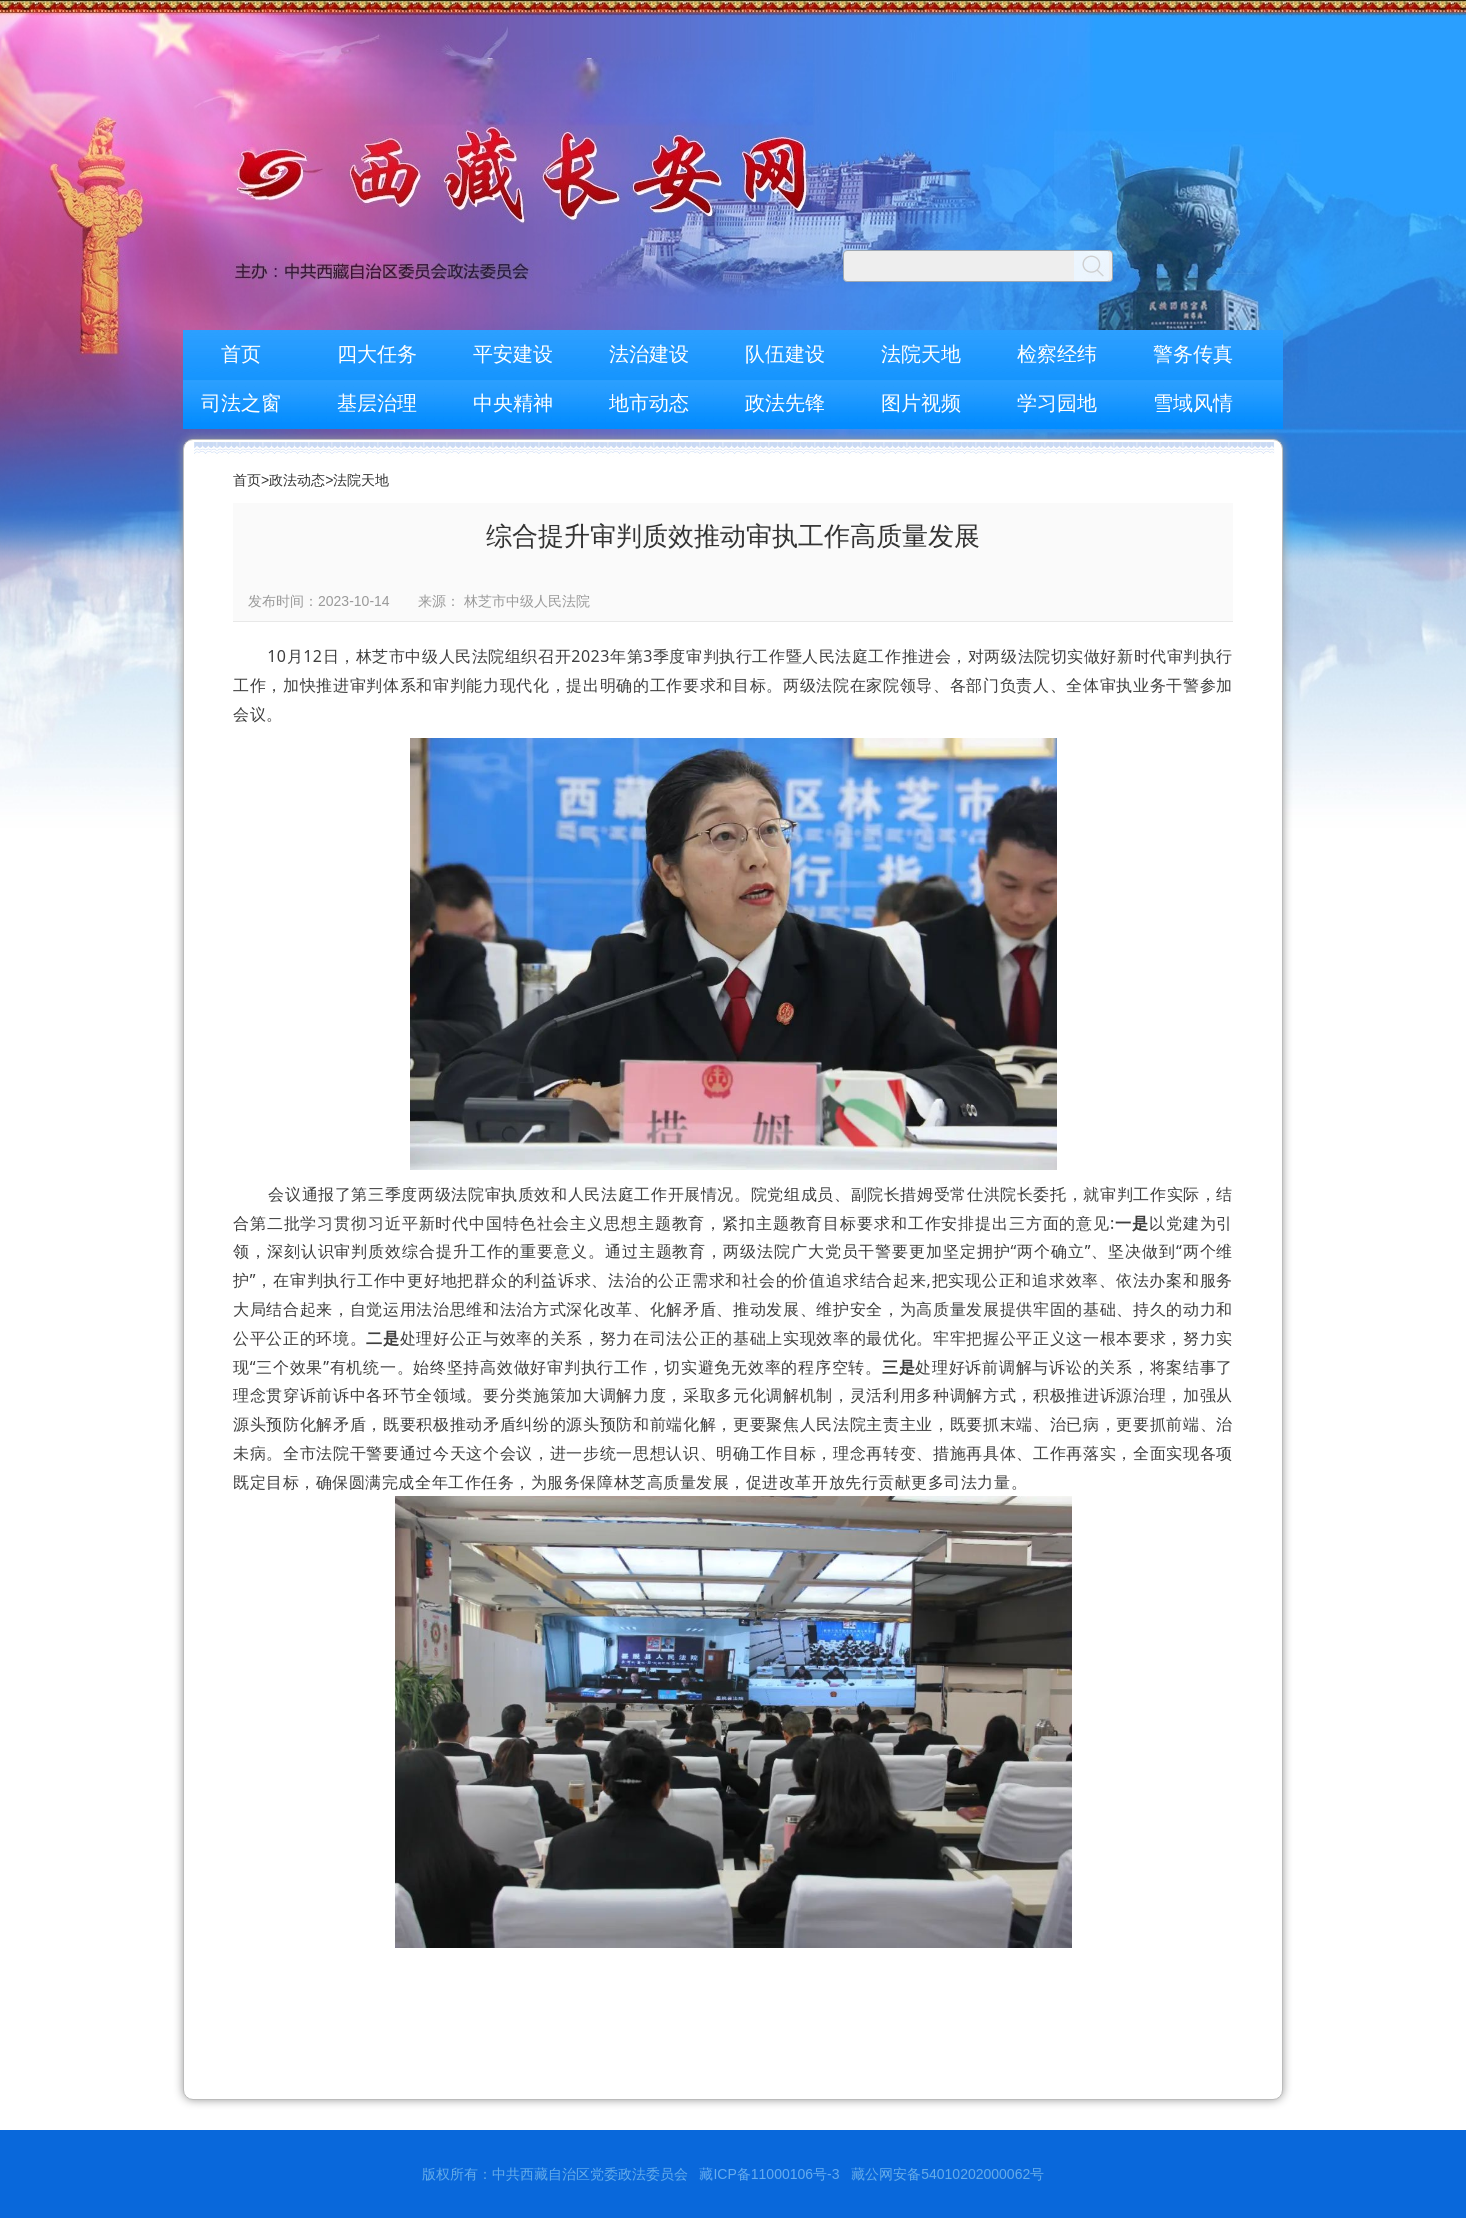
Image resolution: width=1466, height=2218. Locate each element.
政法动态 (297, 480)
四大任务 (377, 354)
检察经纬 (1057, 354)
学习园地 (1057, 403)
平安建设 (513, 354)
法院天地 (921, 354)
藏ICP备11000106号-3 (769, 2174)
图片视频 (921, 403)
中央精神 (513, 403)
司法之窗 (241, 403)
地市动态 (649, 403)
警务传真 (1193, 354)
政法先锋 (785, 403)
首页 (241, 354)
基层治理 (377, 403)
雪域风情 (1193, 403)
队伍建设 (785, 354)
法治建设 (649, 354)
